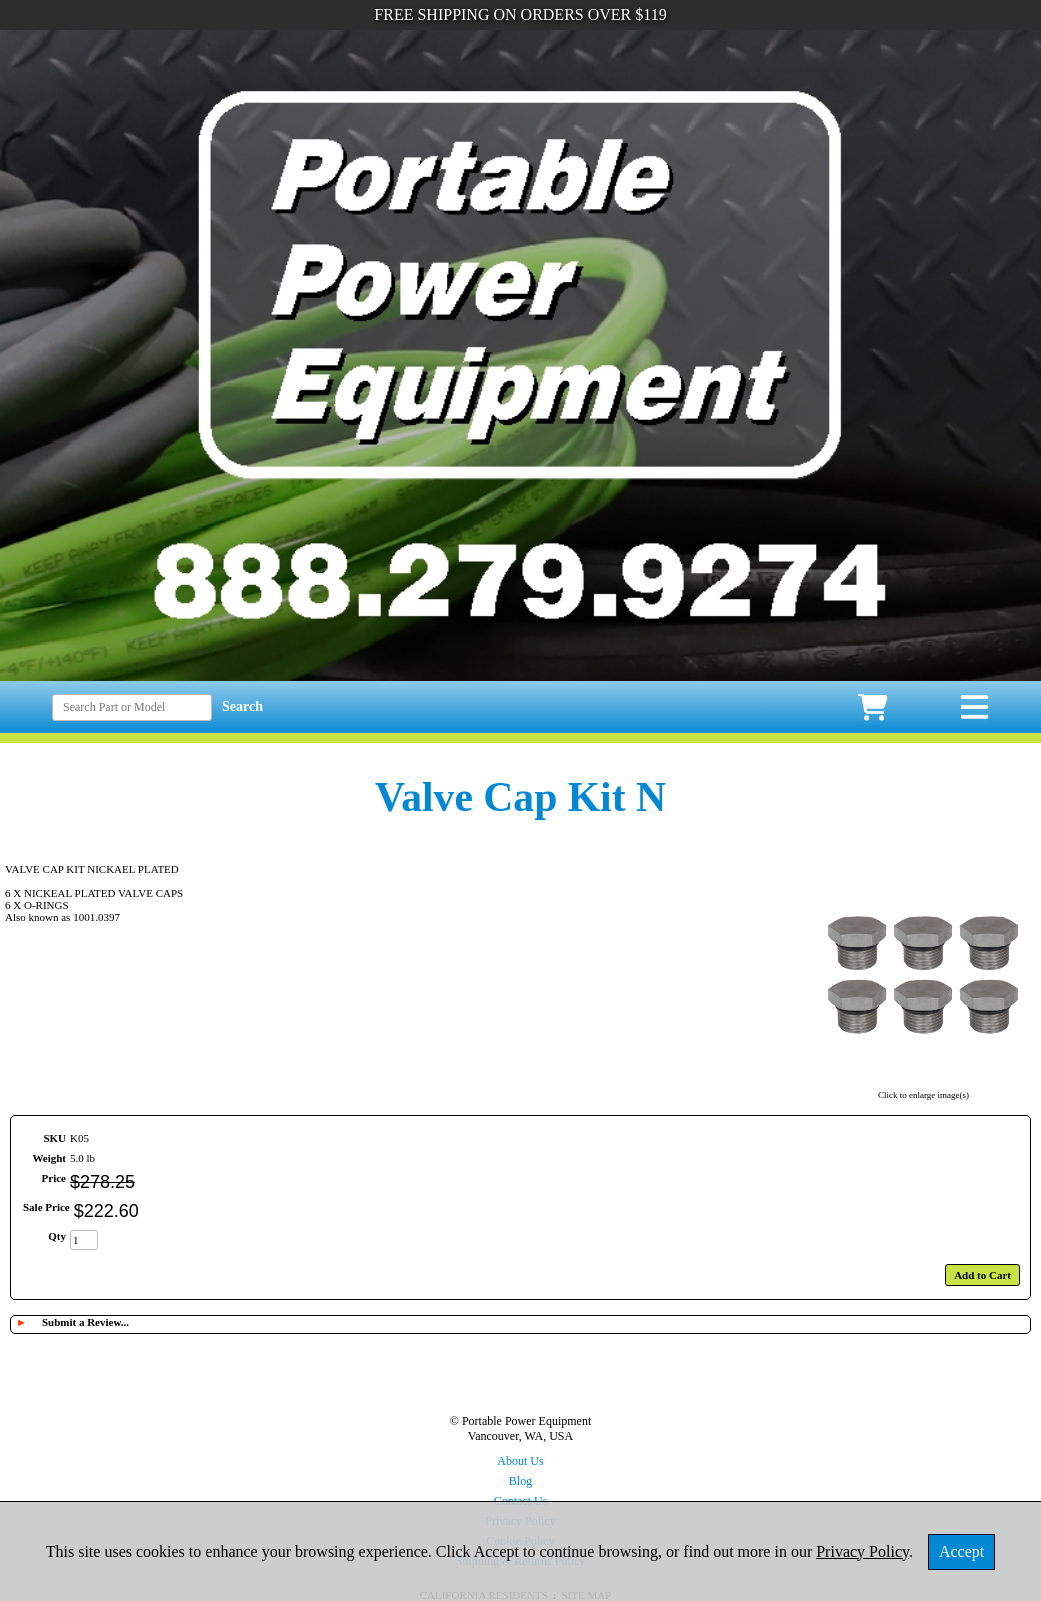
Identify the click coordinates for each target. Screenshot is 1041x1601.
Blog (520, 1481)
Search (242, 706)
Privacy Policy (862, 1551)
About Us (520, 1461)
